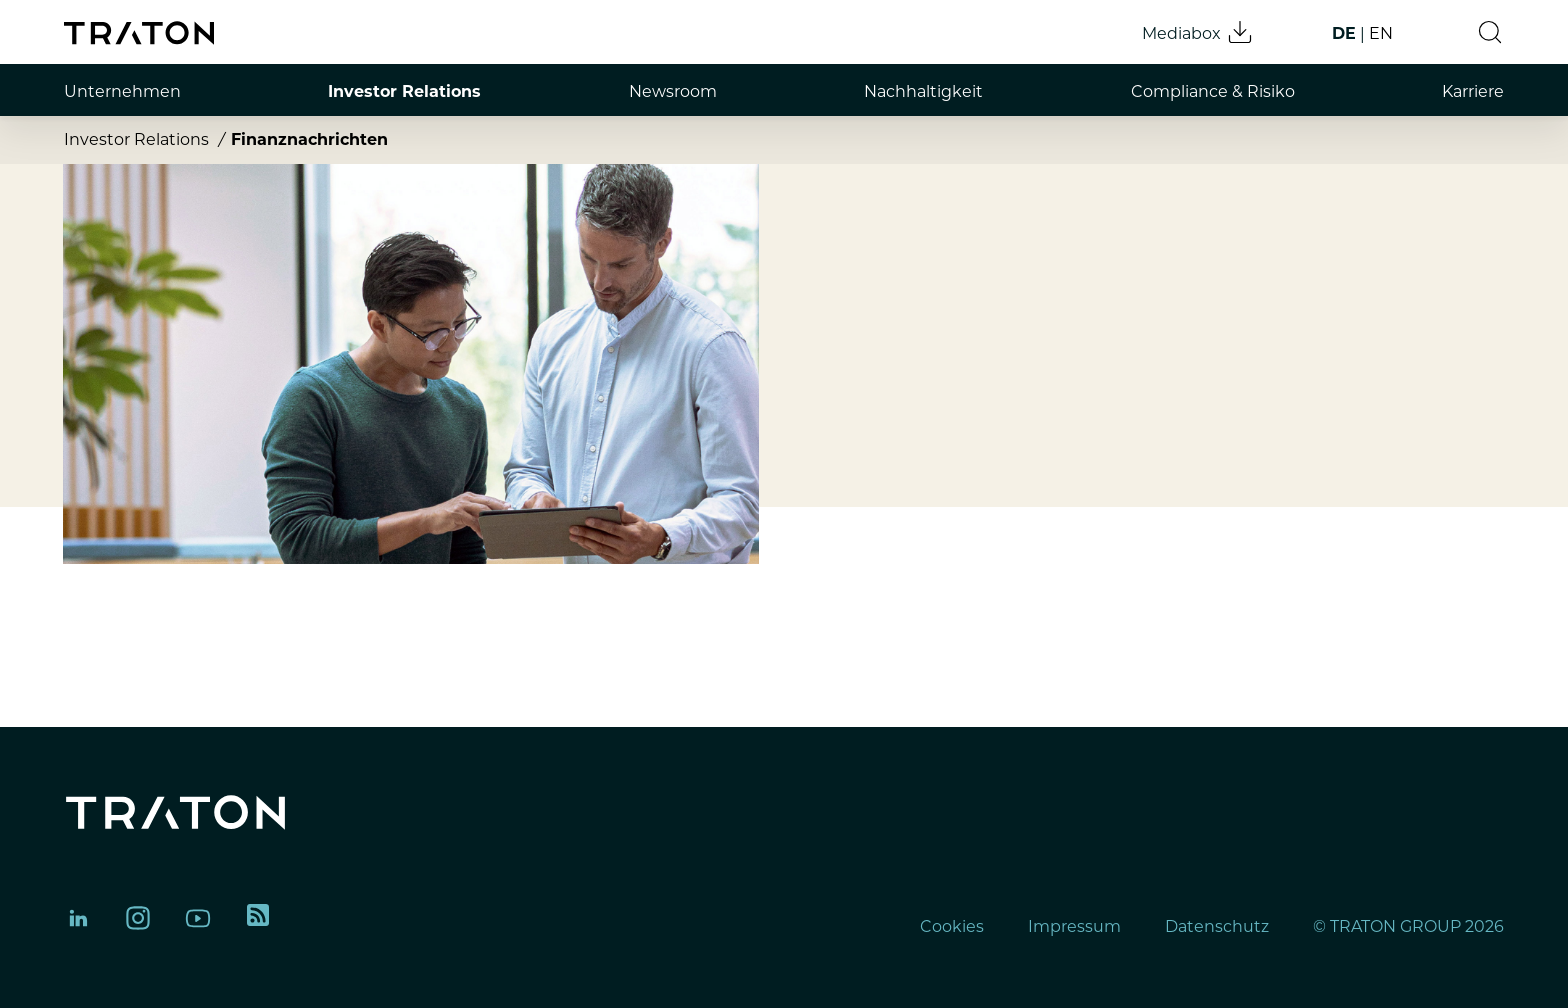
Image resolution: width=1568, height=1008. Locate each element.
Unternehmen (122, 91)
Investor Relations (404, 91)
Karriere (1473, 91)
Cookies (952, 926)
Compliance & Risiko (1213, 91)
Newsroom (673, 91)
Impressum (1074, 926)
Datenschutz (1217, 926)
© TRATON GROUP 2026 (1408, 926)
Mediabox (1198, 32)
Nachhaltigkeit (923, 91)
